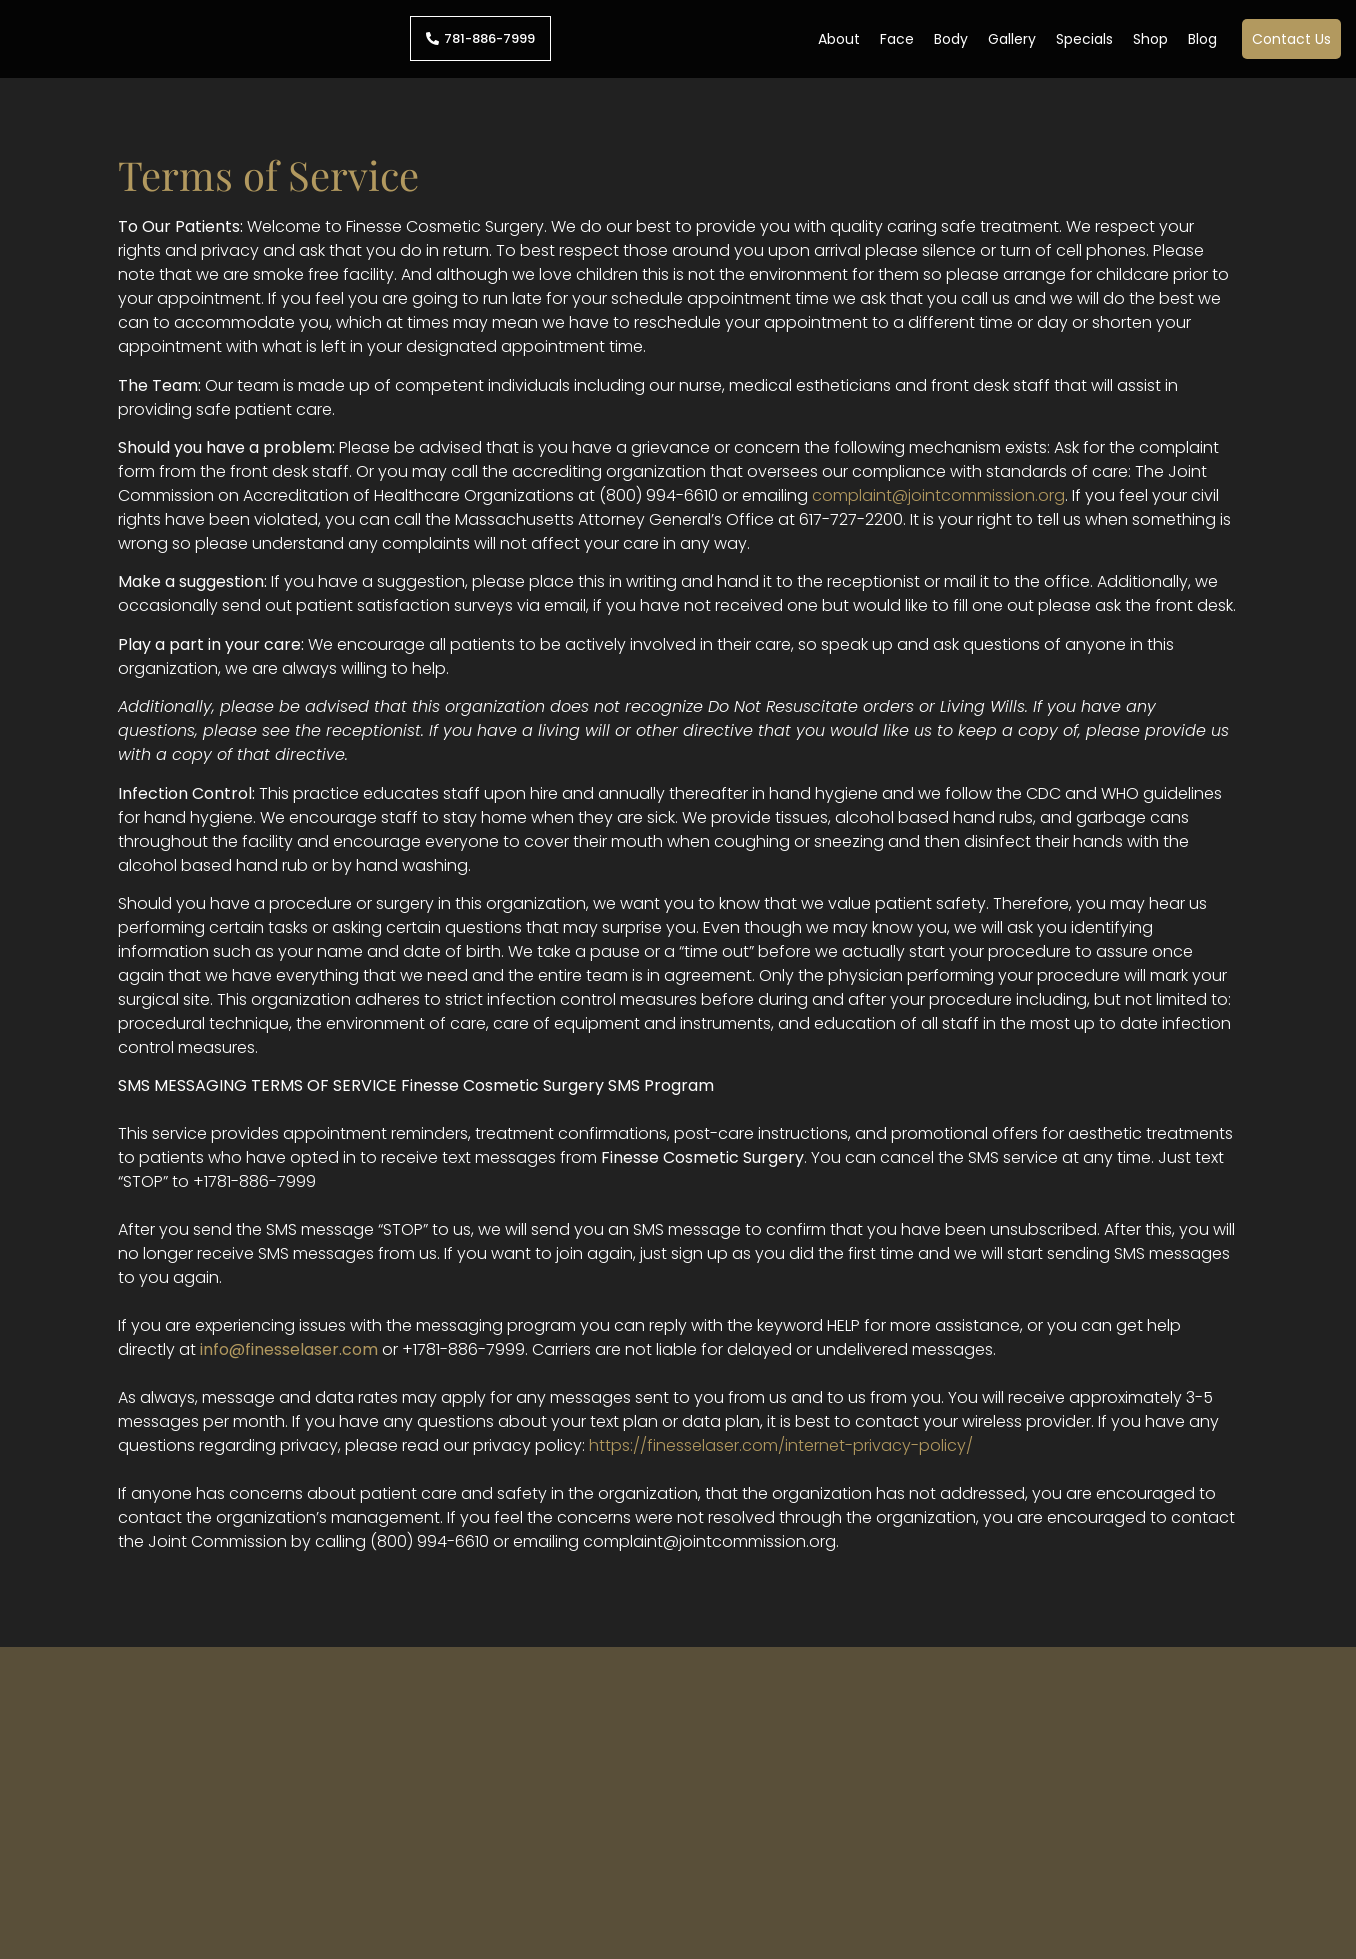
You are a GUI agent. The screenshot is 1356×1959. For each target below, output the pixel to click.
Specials (1084, 39)
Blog (1202, 39)
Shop (1150, 39)
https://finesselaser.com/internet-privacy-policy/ (781, 1445)
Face (897, 39)
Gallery (1012, 39)
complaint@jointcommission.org (938, 495)
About (839, 39)
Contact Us (1291, 39)
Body (951, 39)
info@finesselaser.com (289, 1349)
